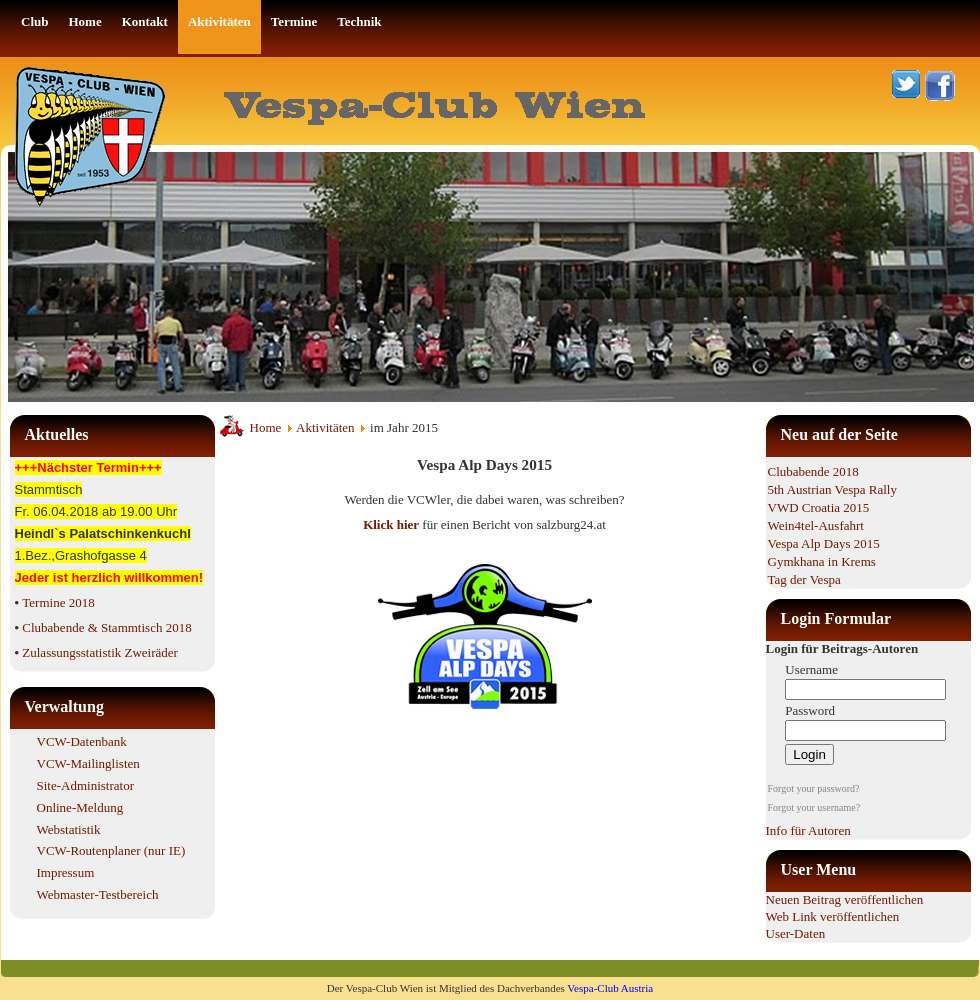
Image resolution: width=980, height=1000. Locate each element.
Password (810, 710)
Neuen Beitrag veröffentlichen (845, 899)
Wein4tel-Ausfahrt (816, 525)
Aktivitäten (325, 427)
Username (811, 669)
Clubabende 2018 (813, 471)
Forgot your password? (814, 788)
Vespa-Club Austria (610, 988)
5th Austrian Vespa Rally (832, 489)
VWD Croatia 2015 (819, 507)
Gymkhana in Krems (822, 561)
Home (266, 427)
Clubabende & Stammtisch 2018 (106, 627)
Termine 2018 (58, 602)
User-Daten (796, 933)
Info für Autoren (808, 830)
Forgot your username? (814, 807)
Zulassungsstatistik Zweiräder (100, 652)
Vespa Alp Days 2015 (824, 543)
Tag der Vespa (804, 579)
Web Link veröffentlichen (833, 916)
